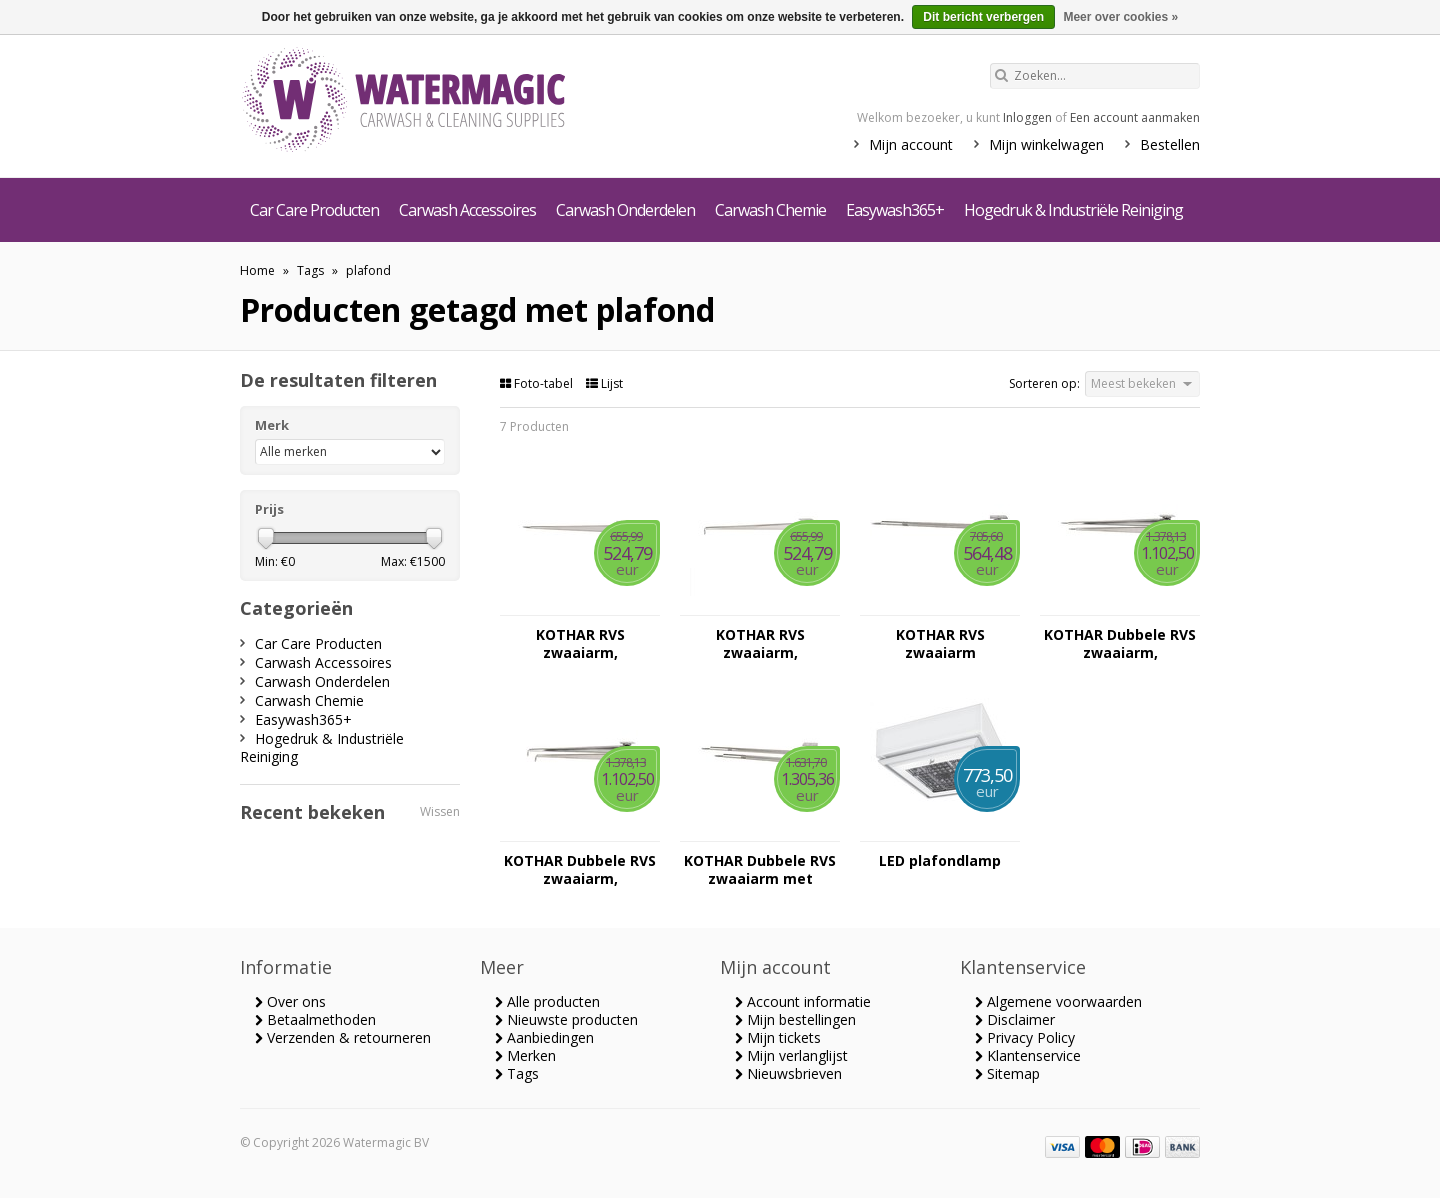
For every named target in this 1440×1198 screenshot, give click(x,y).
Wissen (440, 811)
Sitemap (1007, 1073)
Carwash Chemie (770, 210)
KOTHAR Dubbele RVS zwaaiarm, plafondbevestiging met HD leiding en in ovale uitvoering (580, 870)
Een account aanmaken (1135, 117)
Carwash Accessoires (467, 210)
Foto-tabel (538, 383)
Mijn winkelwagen (1046, 144)
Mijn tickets (778, 1037)
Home (257, 270)
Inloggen (1027, 117)
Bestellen (1170, 144)
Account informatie (803, 1001)
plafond (368, 270)
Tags (310, 270)
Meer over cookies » (1120, 17)
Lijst (604, 383)
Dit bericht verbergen (983, 17)
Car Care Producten (314, 210)
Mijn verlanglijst (791, 1055)
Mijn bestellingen (795, 1019)
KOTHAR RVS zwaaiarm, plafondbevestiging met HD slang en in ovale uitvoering (580, 644)
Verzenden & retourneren (343, 1037)
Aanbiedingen (544, 1037)
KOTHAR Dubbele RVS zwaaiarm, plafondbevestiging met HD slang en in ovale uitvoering (1120, 644)
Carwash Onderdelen (625, 210)
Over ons (290, 1001)
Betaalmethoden (315, 1019)
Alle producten (547, 1001)
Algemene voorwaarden (1058, 1001)
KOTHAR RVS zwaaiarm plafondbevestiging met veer (940, 644)
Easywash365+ (895, 210)
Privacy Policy (1025, 1037)
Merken (525, 1055)
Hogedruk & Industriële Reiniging (1073, 210)
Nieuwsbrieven (788, 1073)
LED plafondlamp (940, 861)
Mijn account (911, 144)
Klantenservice (1028, 1055)
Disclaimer (1015, 1019)
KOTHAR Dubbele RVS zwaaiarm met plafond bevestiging (760, 870)
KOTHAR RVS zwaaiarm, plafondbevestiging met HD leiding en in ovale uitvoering (760, 644)
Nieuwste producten (566, 1019)
